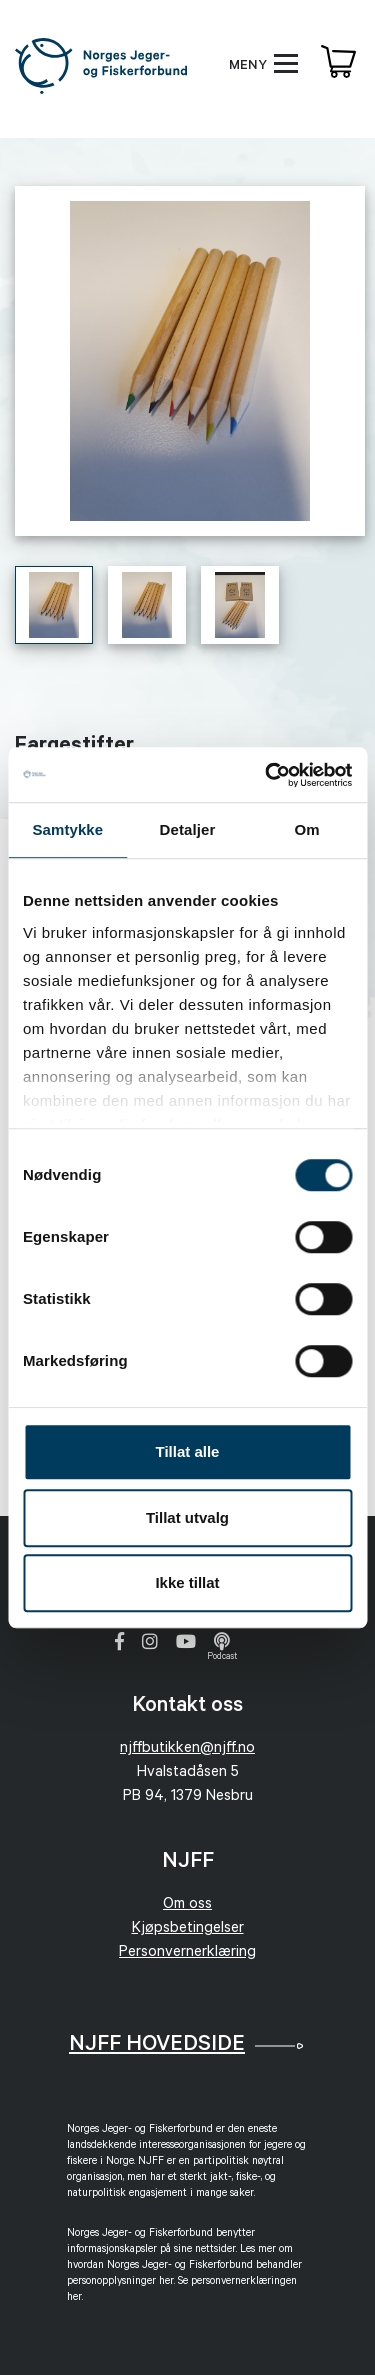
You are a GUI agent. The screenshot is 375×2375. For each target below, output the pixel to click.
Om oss (187, 1905)
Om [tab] (307, 829)
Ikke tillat (187, 1582)
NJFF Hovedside (157, 2046)
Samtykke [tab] (67, 829)
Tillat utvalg (187, 1517)
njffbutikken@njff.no (187, 1749)
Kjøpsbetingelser (188, 1929)
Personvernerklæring (187, 1953)
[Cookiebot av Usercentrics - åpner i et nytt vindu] (267, 775)
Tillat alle (188, 1451)
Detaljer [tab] (188, 829)
